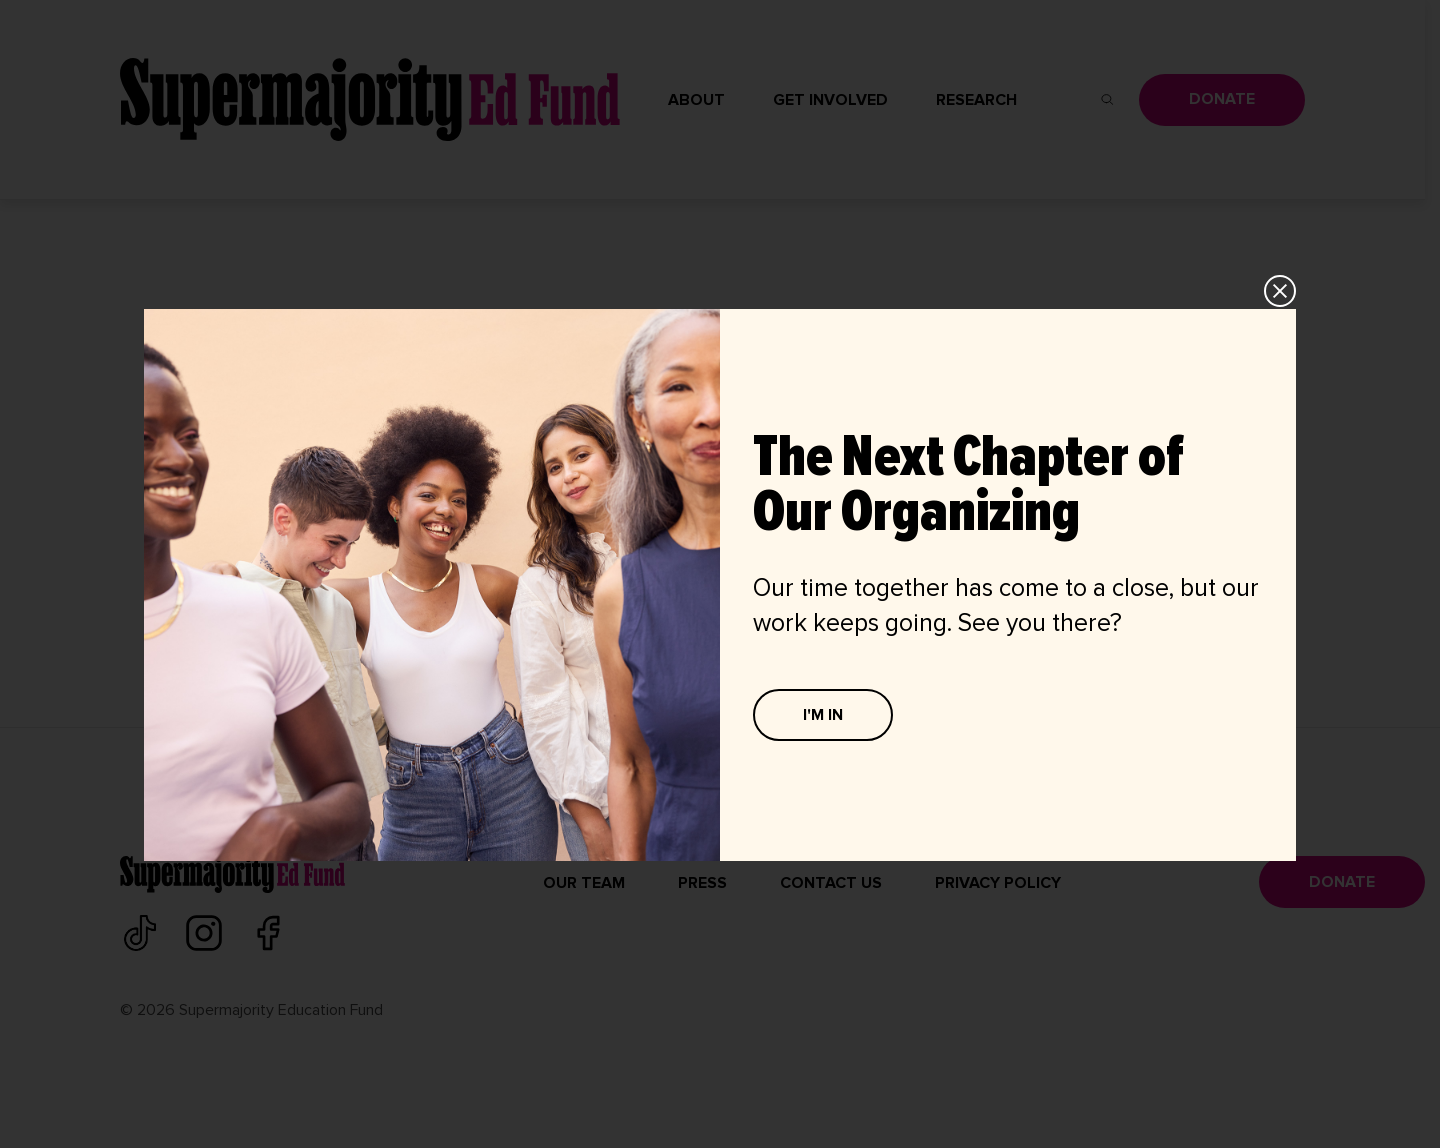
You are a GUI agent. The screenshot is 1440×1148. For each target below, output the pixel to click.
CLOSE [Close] (1281, 291)
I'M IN (823, 715)
